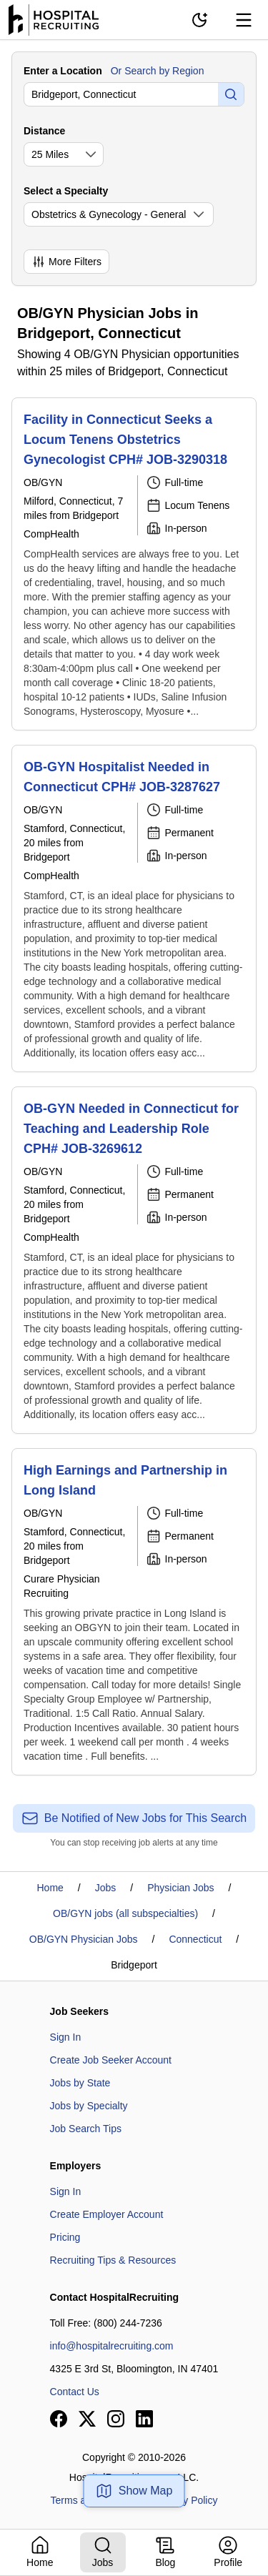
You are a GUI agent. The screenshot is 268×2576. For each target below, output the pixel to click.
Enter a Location (63, 70)
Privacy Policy (186, 2500)
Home (50, 1887)
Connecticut (195, 1939)
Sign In (65, 2037)
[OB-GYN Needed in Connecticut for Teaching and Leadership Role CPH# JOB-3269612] (134, 1260)
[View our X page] (87, 2418)
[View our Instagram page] (115, 2418)
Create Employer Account (107, 2214)
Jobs (105, 1887)
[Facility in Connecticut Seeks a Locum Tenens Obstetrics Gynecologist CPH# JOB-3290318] (134, 564)
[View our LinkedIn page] (144, 2418)
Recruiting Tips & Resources (113, 2260)
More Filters (66, 261)
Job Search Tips (85, 2128)
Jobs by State (80, 2083)
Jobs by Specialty (89, 2105)
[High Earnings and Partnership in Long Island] (134, 1612)
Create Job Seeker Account (111, 2060)
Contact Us (74, 2391)
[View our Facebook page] (58, 2418)
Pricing (65, 2237)
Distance (44, 131)
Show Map (134, 2491)
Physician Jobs (180, 1887)
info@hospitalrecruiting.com (112, 2346)
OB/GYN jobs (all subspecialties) (125, 1913)
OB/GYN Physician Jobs (83, 1939)
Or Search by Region (157, 70)
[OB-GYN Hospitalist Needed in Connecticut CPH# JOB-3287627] (134, 908)
